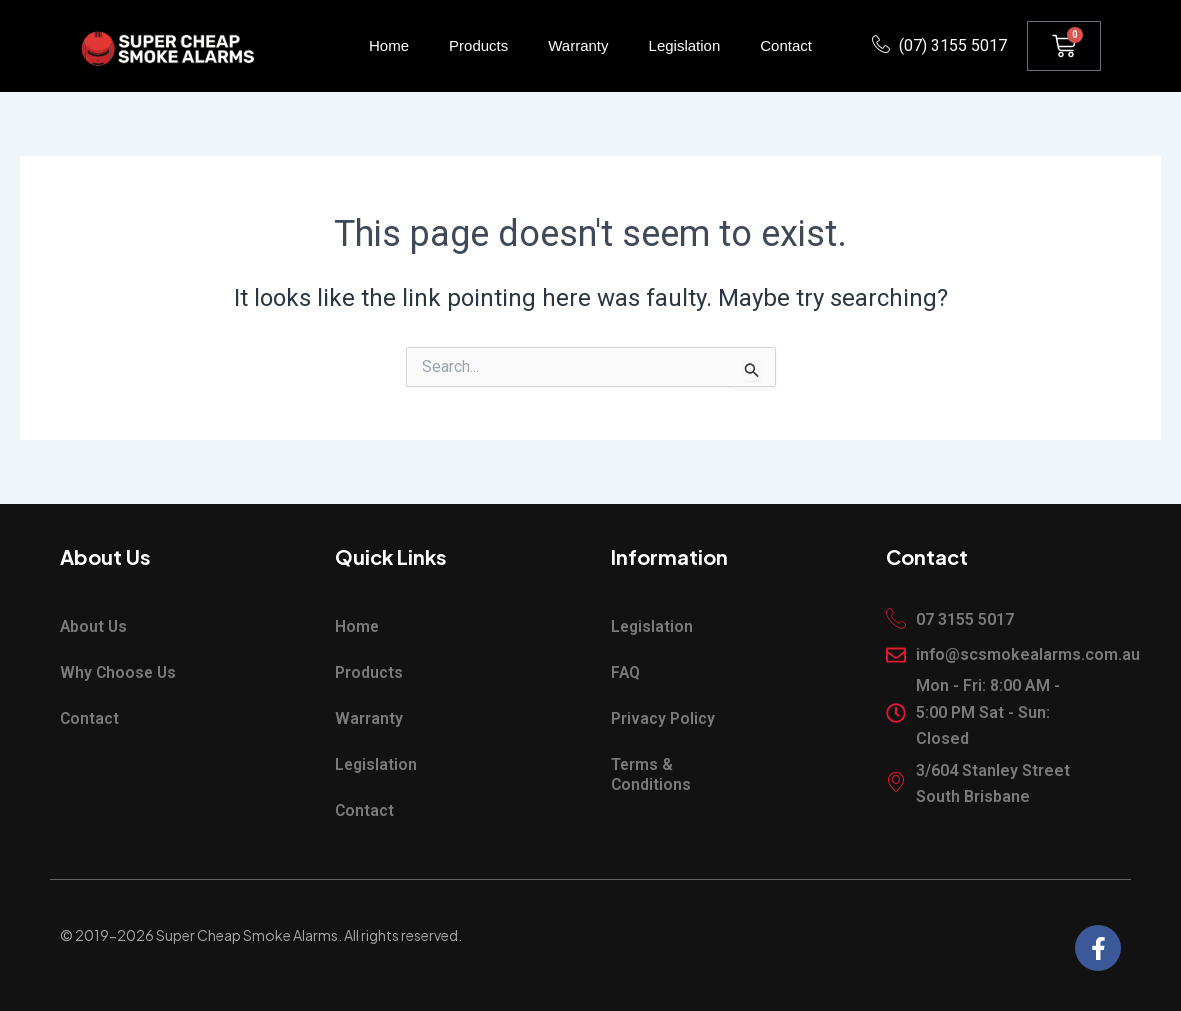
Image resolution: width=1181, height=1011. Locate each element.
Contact (786, 45)
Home (389, 45)
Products (478, 45)
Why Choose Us (119, 672)
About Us (94, 626)
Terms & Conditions (651, 774)
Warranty (578, 45)
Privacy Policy (663, 718)
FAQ (626, 672)
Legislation (685, 45)
